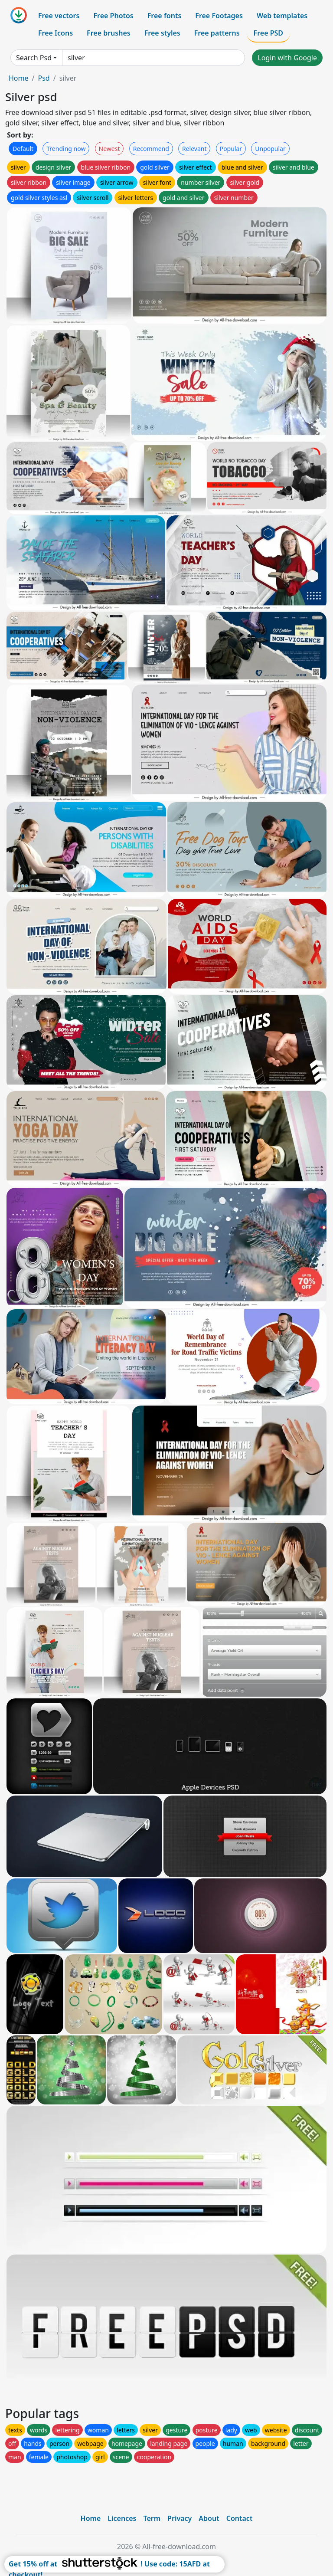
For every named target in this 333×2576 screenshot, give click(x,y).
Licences (122, 2518)
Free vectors (58, 15)
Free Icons (55, 33)
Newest (109, 148)
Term (151, 2518)
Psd (43, 78)
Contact (239, 2518)
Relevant (194, 148)
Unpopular (270, 148)
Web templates (282, 15)
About (209, 2518)
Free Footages (219, 15)
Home (19, 78)
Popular (231, 148)
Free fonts (164, 15)
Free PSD (268, 33)
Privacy (179, 2518)
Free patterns (217, 33)
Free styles (162, 33)
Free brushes (109, 33)
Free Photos (113, 15)
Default (23, 148)
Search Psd (34, 57)
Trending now (65, 148)
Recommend (151, 148)
